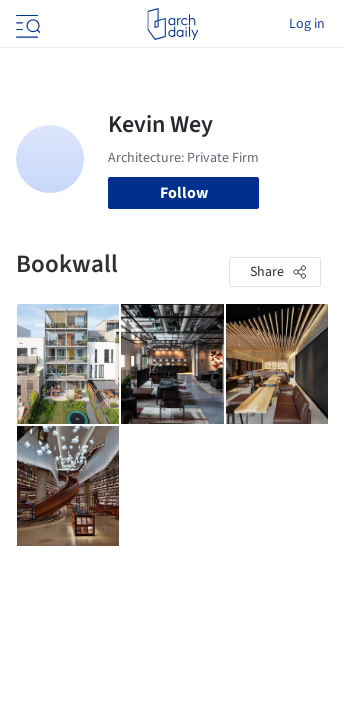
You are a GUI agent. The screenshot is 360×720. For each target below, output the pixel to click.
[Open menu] (26, 24)
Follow (184, 193)
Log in (307, 24)
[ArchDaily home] (172, 24)
